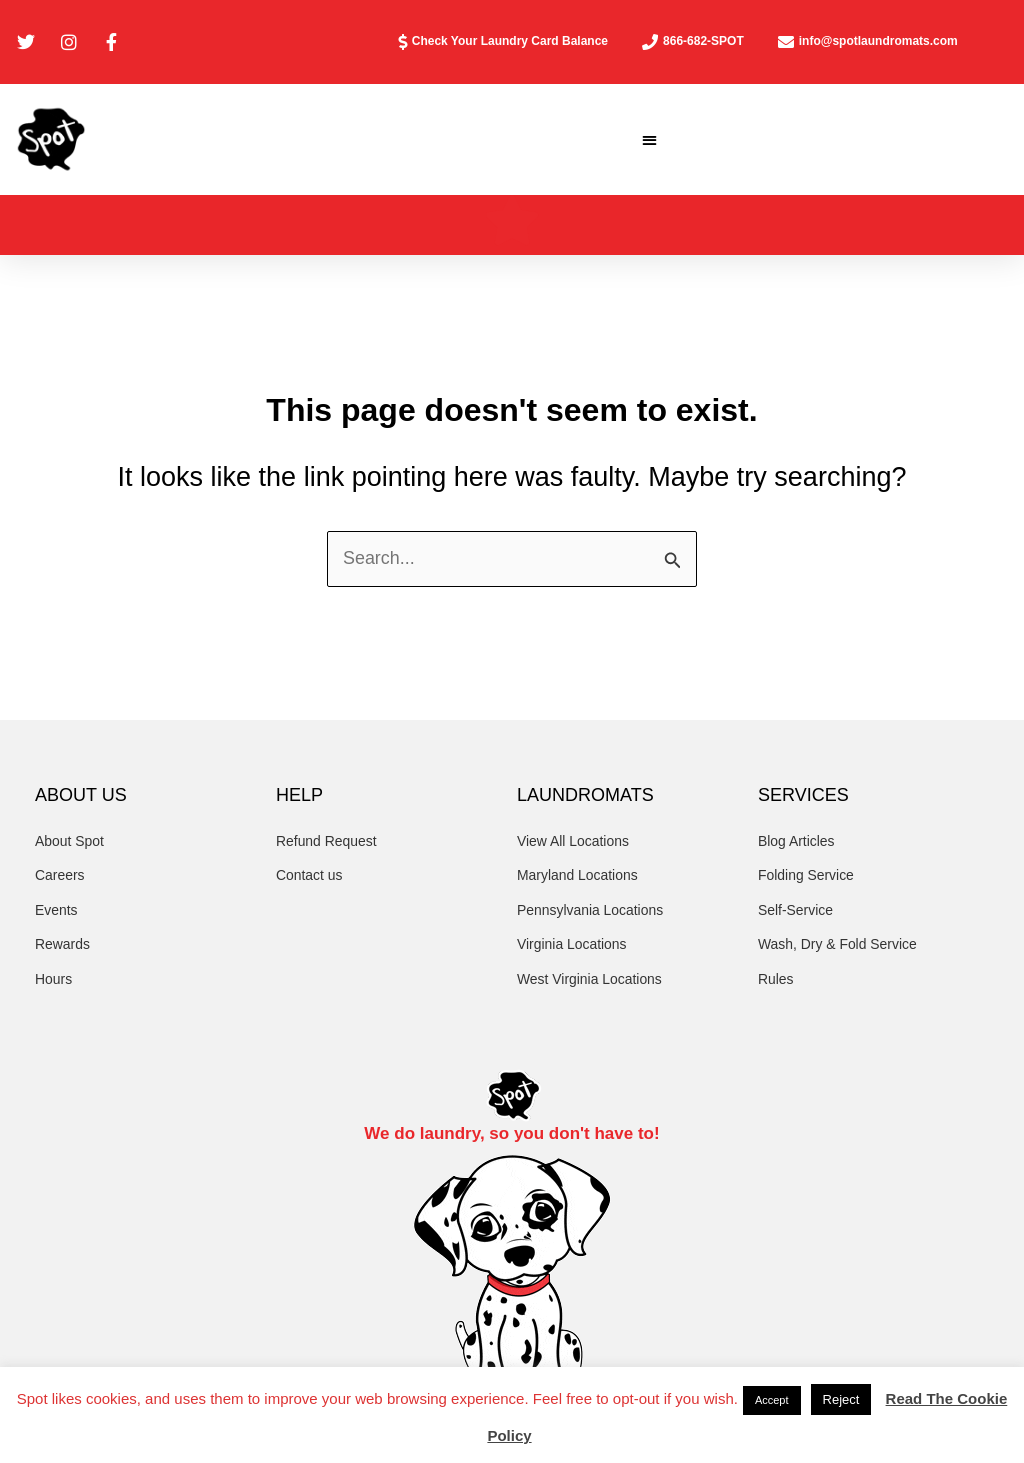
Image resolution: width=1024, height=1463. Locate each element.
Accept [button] (772, 1400)
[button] (650, 139)
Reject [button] (841, 1399)
